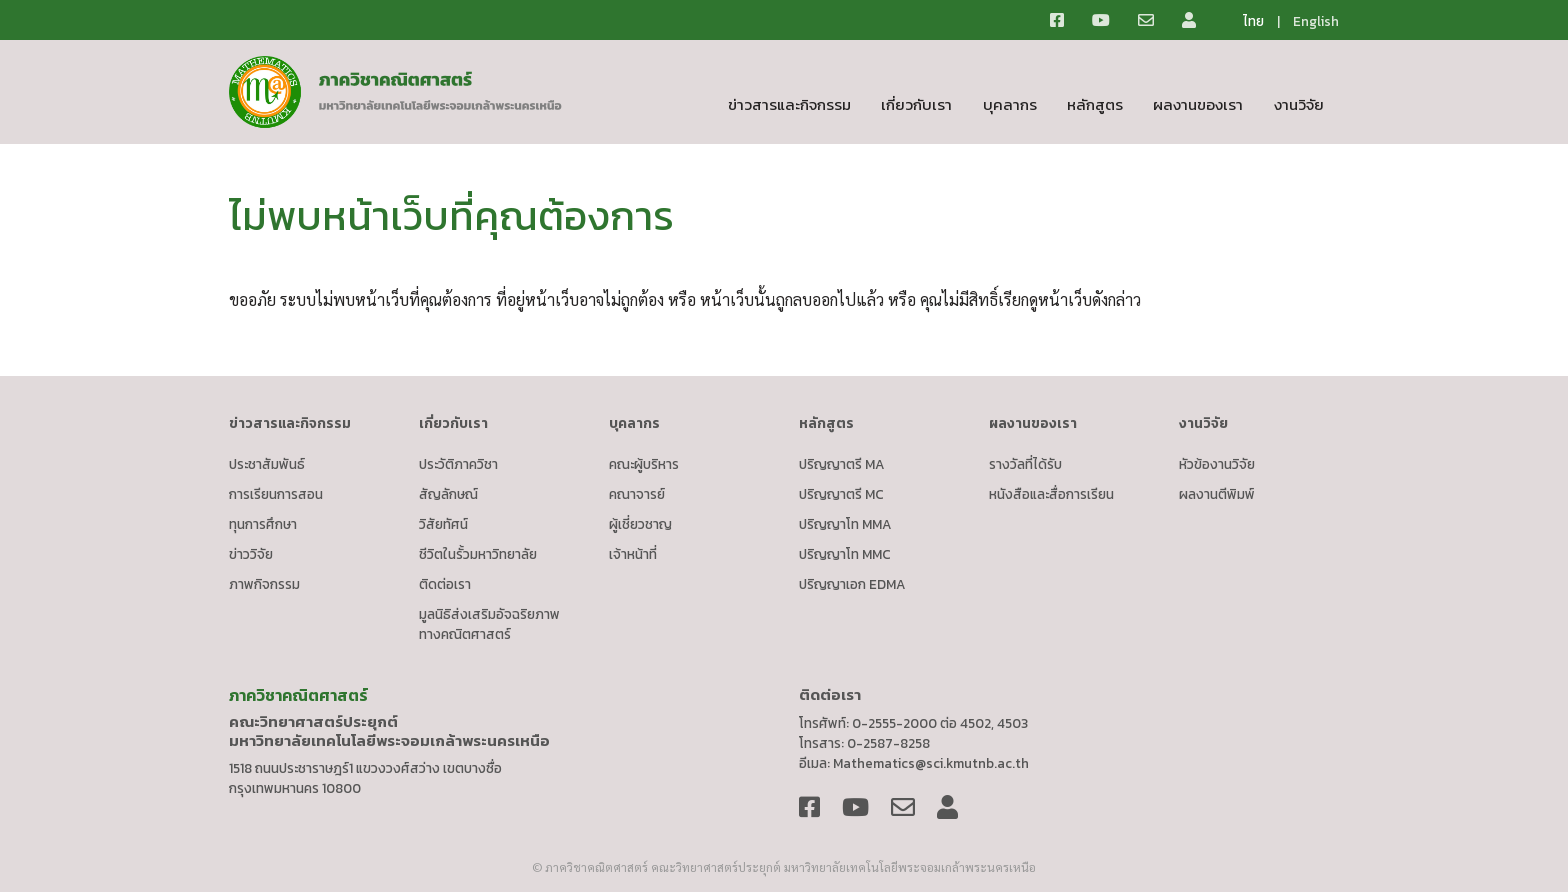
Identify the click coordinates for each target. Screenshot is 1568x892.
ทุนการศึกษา (263, 524)
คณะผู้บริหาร (644, 464)
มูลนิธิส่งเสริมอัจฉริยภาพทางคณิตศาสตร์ (489, 624)
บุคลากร (1010, 104)
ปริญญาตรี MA (842, 464)
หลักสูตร (1095, 104)
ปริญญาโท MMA (845, 524)
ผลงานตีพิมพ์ (1217, 494)
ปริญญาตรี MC (841, 494)
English (1316, 21)
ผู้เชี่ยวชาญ (640, 524)
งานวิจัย (1299, 104)
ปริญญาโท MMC (845, 554)
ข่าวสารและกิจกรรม (789, 104)
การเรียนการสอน (276, 494)
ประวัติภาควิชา (458, 464)
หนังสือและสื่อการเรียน (1051, 494)
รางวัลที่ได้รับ (1025, 464)
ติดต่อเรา (445, 584)
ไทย (1253, 21)
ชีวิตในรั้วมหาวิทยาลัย (478, 554)
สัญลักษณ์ (448, 494)
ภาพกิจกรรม (264, 584)
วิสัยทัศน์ (443, 524)
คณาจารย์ (637, 494)
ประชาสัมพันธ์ (267, 464)
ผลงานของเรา (1198, 104)
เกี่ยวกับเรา (916, 104)
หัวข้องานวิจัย (1217, 464)
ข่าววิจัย (251, 554)
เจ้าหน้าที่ (633, 554)
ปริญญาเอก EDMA (852, 584)
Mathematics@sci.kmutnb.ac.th (931, 763)
